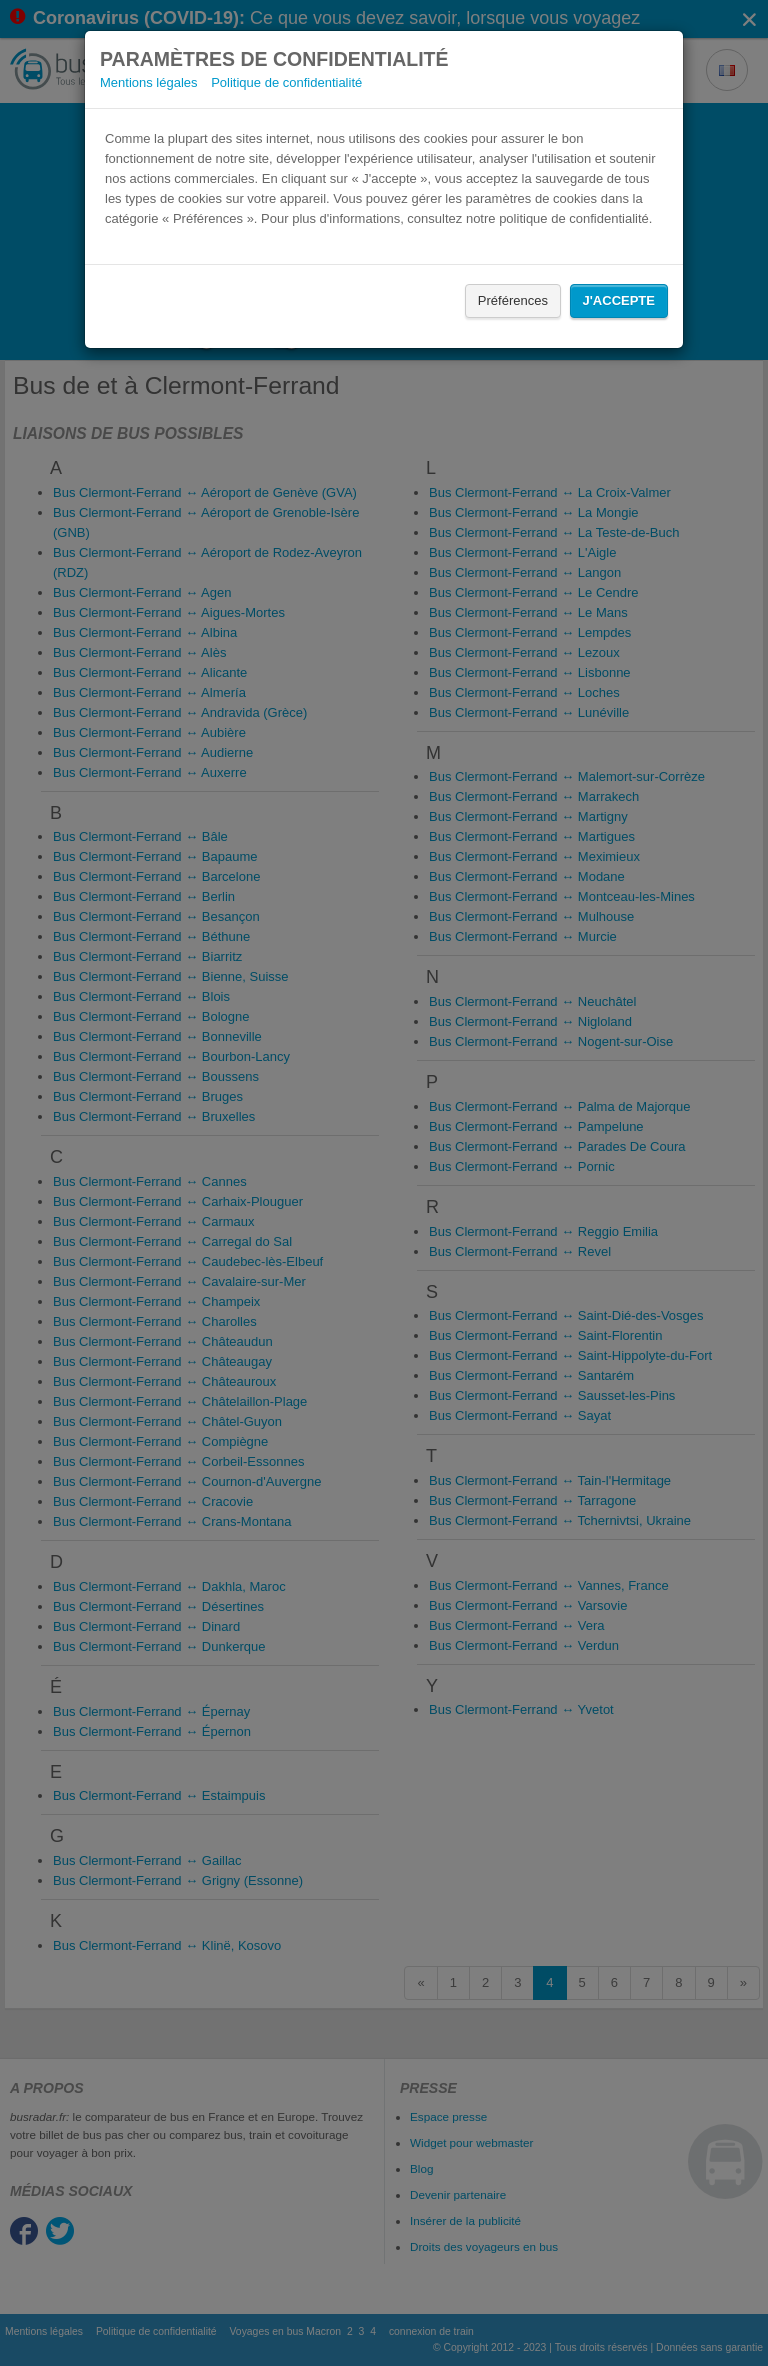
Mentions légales (149, 82)
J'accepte (619, 300)
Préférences (513, 300)
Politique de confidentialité (286, 82)
